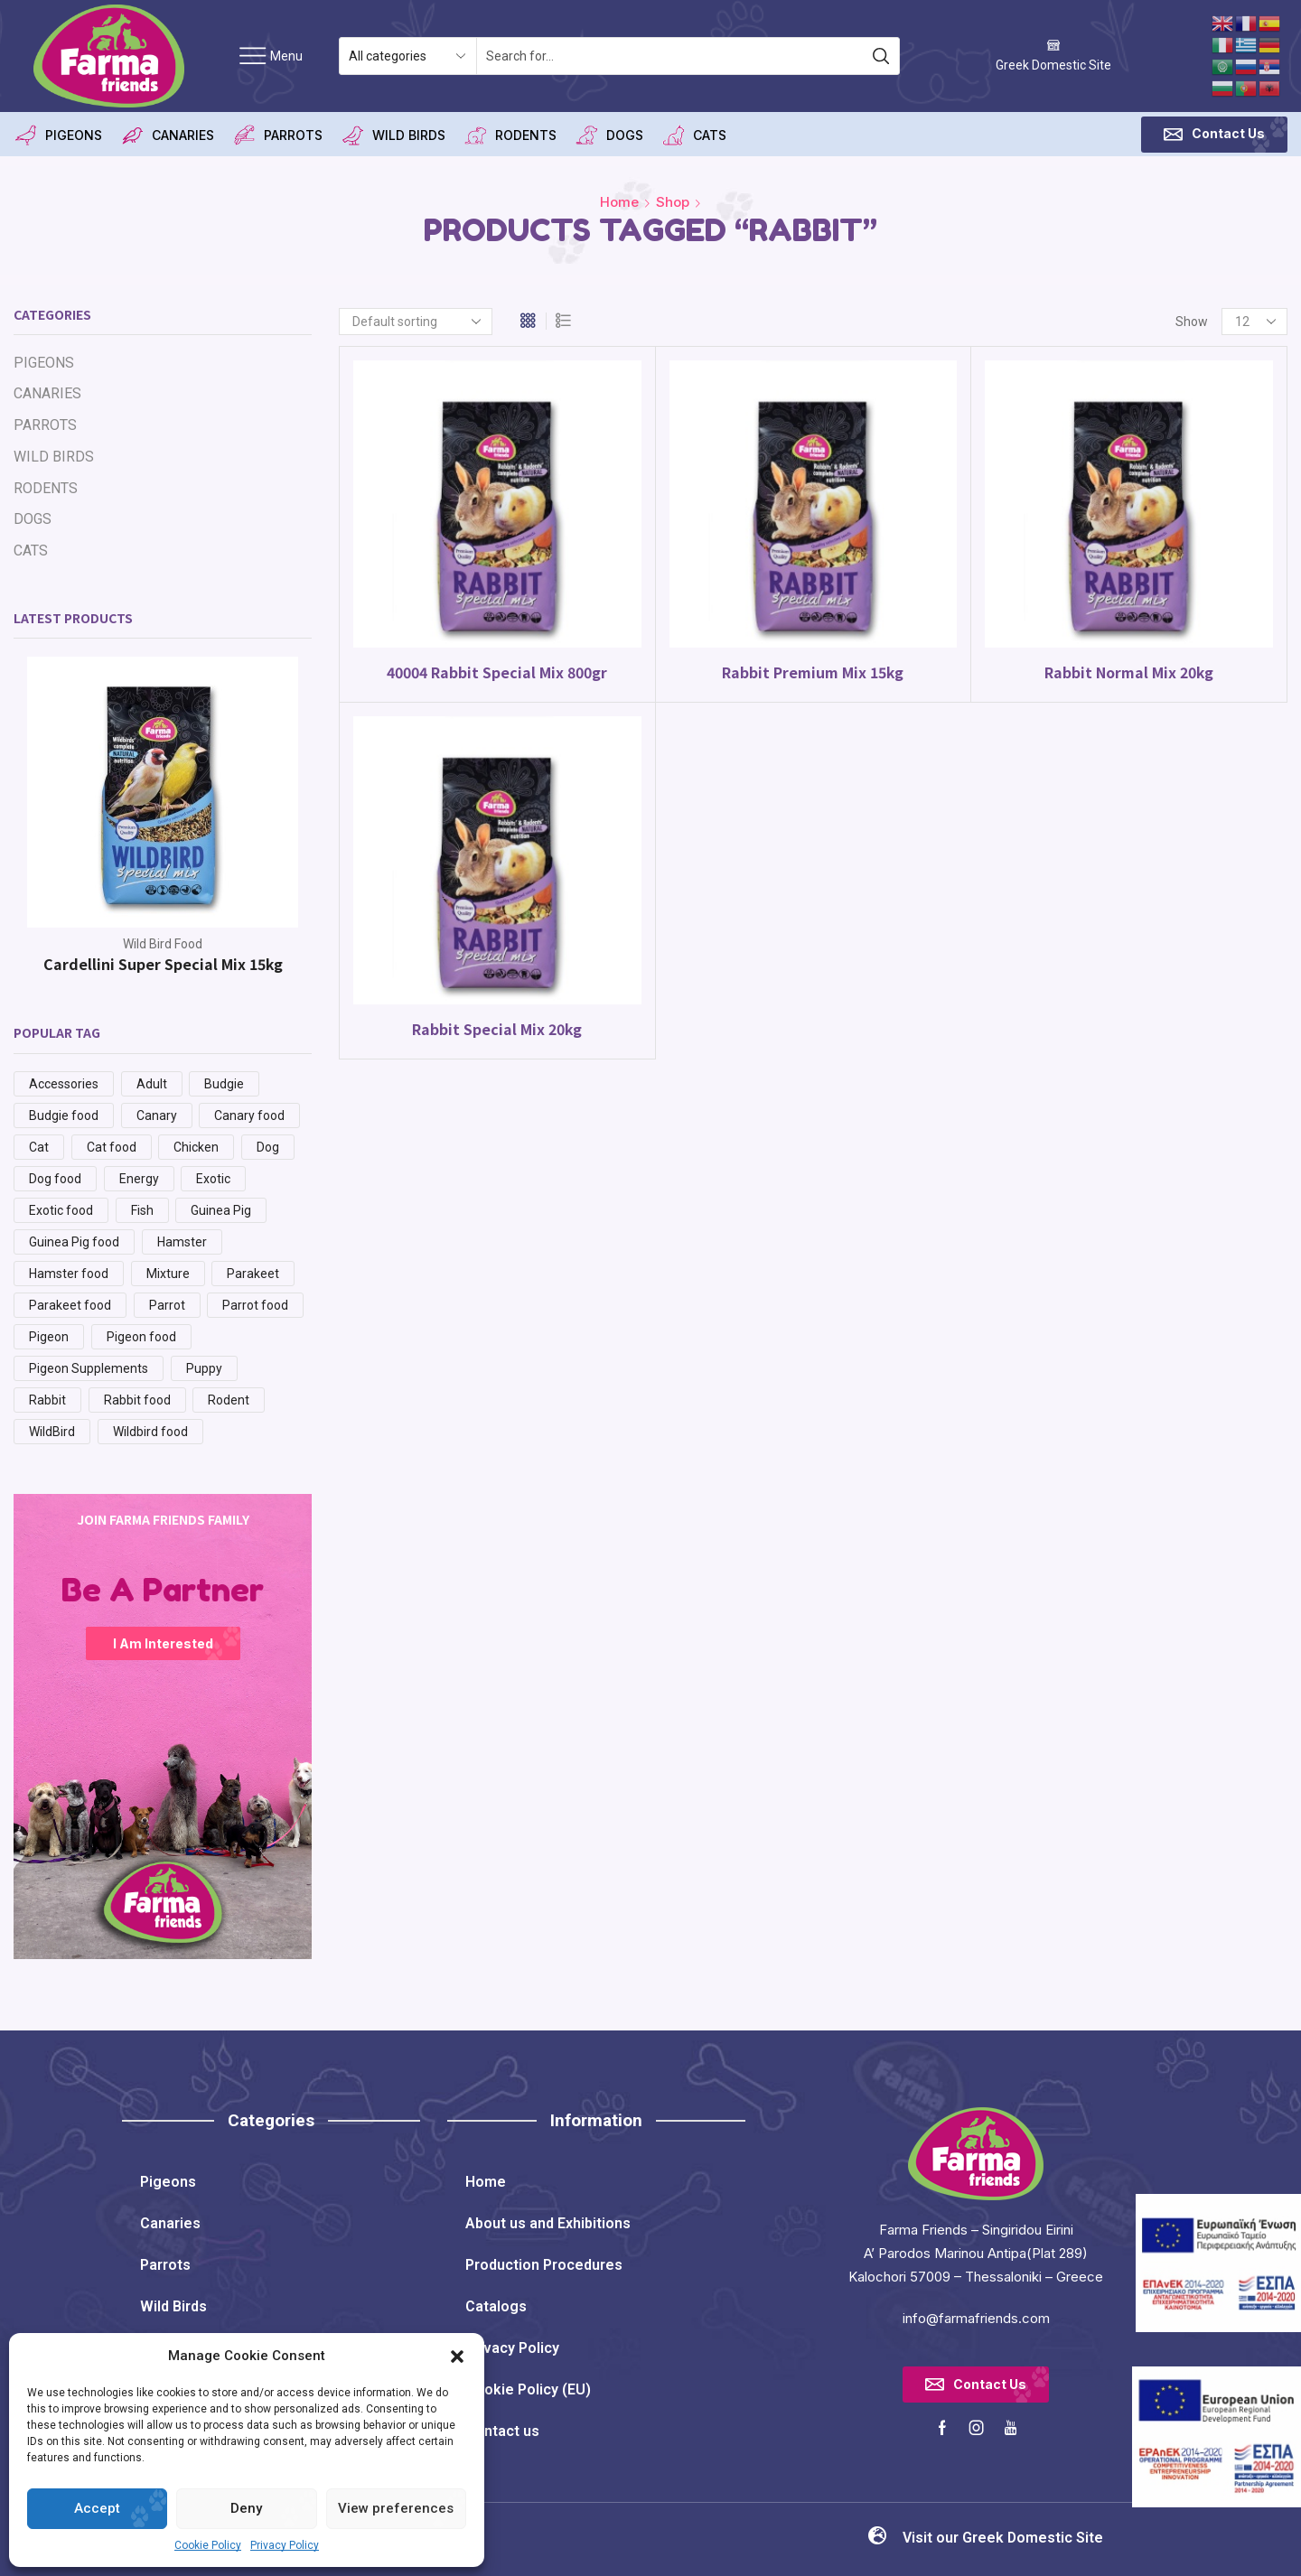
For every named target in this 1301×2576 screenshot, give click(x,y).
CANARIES (167, 135)
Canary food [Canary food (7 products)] (249, 1115)
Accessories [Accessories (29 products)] (63, 1084)
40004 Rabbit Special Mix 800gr (497, 672)
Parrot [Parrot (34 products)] (167, 1305)
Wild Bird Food (162, 944)
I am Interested (163, 1643)
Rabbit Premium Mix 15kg (812, 672)
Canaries (170, 2223)
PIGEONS (58, 135)
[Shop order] (415, 321)
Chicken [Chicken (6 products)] (196, 1147)
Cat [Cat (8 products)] (39, 1147)
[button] (457, 2356)
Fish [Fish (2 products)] (142, 1210)
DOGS (609, 135)
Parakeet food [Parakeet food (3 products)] (70, 1305)
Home (619, 201)
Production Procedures (543, 2264)
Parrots (165, 2264)
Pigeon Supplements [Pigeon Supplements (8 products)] (88, 1368)
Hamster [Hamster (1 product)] (182, 1242)
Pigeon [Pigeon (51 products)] (49, 1337)
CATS (693, 135)
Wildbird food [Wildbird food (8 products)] (150, 1431)
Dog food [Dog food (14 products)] (55, 1178)
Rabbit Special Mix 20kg (497, 1029)
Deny (246, 2508)
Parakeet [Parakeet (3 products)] (253, 1273)
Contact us (502, 2431)
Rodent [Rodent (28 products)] (228, 1400)
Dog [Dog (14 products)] (268, 1147)
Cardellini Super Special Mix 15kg (163, 964)
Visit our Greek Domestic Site (1003, 2537)
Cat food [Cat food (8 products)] (111, 1147)
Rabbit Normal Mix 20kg (1128, 672)
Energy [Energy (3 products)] (139, 1178)
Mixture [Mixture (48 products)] (168, 1273)
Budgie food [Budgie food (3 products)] (63, 1115)
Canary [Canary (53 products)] (156, 1115)
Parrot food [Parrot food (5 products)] (255, 1305)
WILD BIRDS (393, 135)
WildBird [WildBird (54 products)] (52, 1431)
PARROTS (277, 135)
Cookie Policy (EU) (528, 2389)
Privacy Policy (284, 2545)
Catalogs (496, 2306)
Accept (97, 2508)
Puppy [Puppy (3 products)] (204, 1368)
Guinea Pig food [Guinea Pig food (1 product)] (74, 1242)
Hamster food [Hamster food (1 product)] (68, 1273)
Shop (672, 201)
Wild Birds (173, 2306)
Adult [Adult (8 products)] (151, 1084)
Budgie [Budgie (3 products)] (224, 1084)
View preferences (396, 2508)
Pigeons (168, 2181)
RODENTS (510, 135)
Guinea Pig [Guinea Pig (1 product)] (221, 1210)
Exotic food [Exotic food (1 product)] (61, 1210)
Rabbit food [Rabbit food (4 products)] (137, 1400)
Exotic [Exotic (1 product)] (213, 1178)
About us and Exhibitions (548, 2223)
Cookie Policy (207, 2545)
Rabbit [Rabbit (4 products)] (47, 1400)
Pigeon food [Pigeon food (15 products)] (141, 1337)
